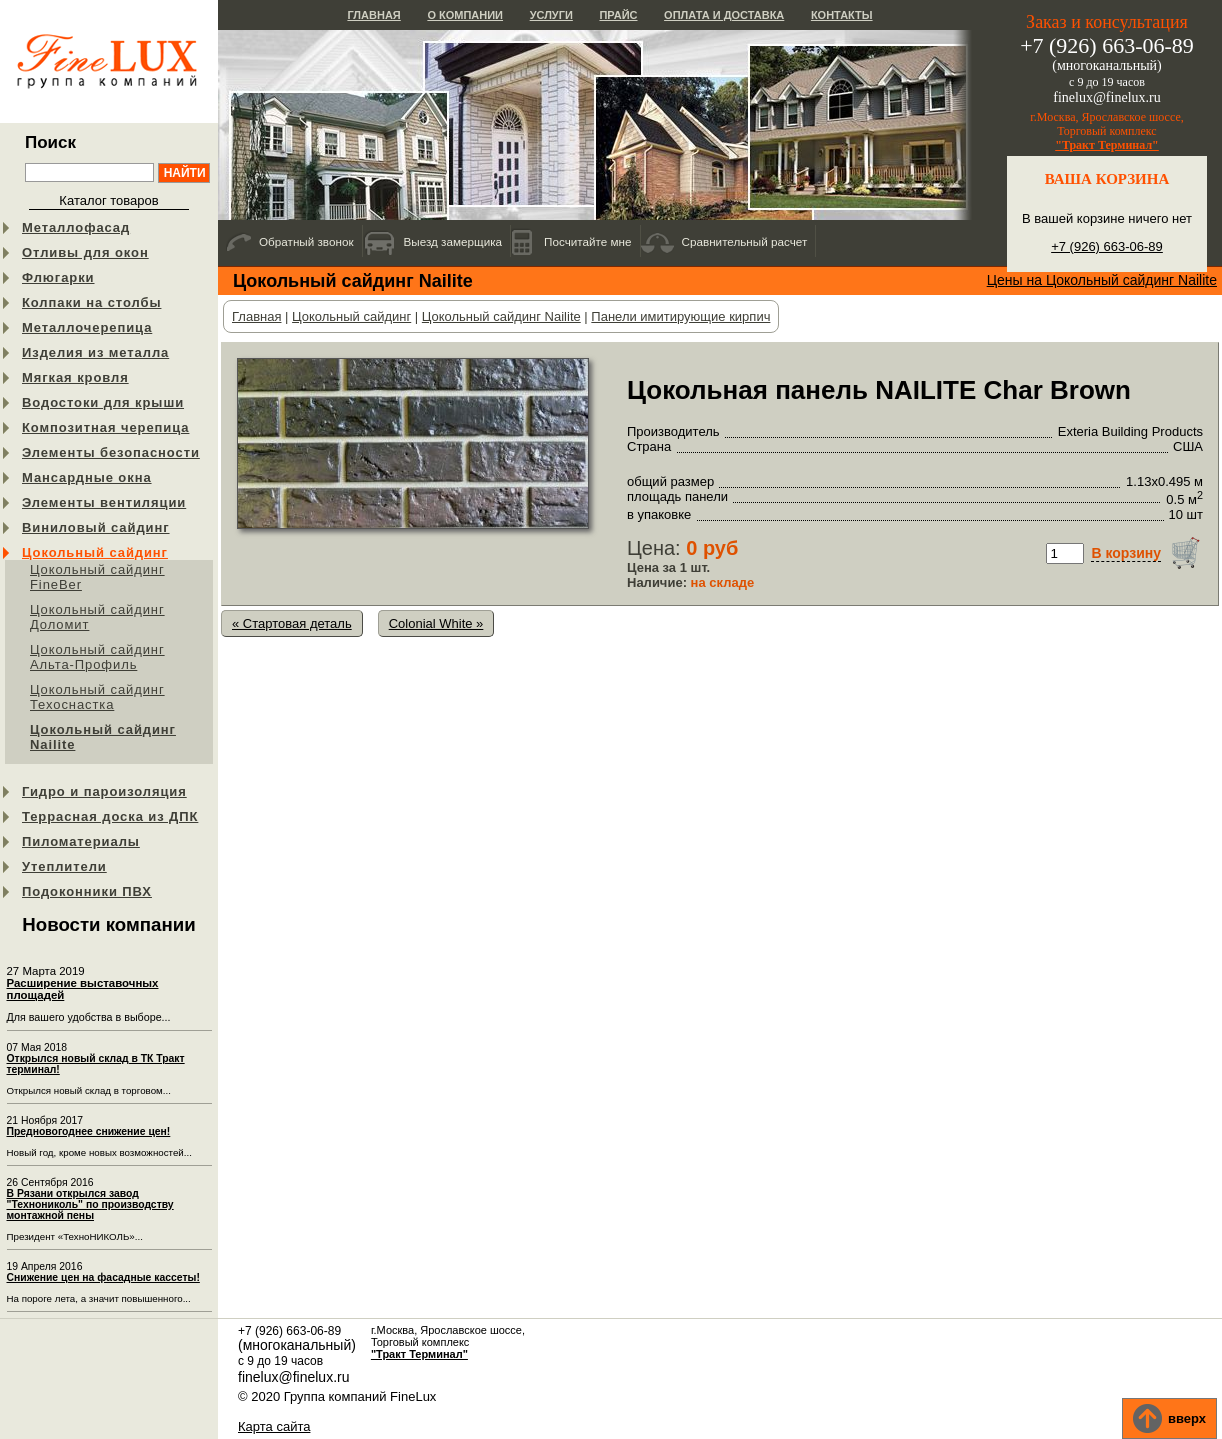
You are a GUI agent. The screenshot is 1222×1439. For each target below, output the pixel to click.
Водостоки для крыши (103, 402)
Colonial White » (436, 623)
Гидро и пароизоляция (104, 791)
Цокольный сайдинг (95, 552)
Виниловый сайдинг (96, 527)
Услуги (551, 15)
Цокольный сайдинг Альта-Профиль (97, 657)
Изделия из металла (95, 352)
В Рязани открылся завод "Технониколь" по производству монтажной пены (90, 1204)
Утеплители (64, 866)
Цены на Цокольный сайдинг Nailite (1102, 280)
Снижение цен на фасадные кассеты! (103, 1277)
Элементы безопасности (111, 452)
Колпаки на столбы (91, 302)
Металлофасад (76, 227)
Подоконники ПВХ (87, 891)
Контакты (842, 15)
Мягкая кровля (75, 377)
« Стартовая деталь (292, 623)
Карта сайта (274, 1426)
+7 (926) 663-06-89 (1107, 246)
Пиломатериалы (81, 841)
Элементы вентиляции (104, 502)
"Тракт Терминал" (1107, 145)
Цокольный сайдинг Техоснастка (97, 697)
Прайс (618, 15)
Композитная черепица (105, 427)
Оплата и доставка (724, 15)
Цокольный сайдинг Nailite (103, 737)
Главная (373, 15)
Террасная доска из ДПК (110, 816)
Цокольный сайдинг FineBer (97, 577)
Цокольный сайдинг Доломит (97, 617)
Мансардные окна (87, 477)
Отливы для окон (85, 252)
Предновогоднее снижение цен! (89, 1131)
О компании (465, 15)
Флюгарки (58, 277)
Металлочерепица (87, 327)
